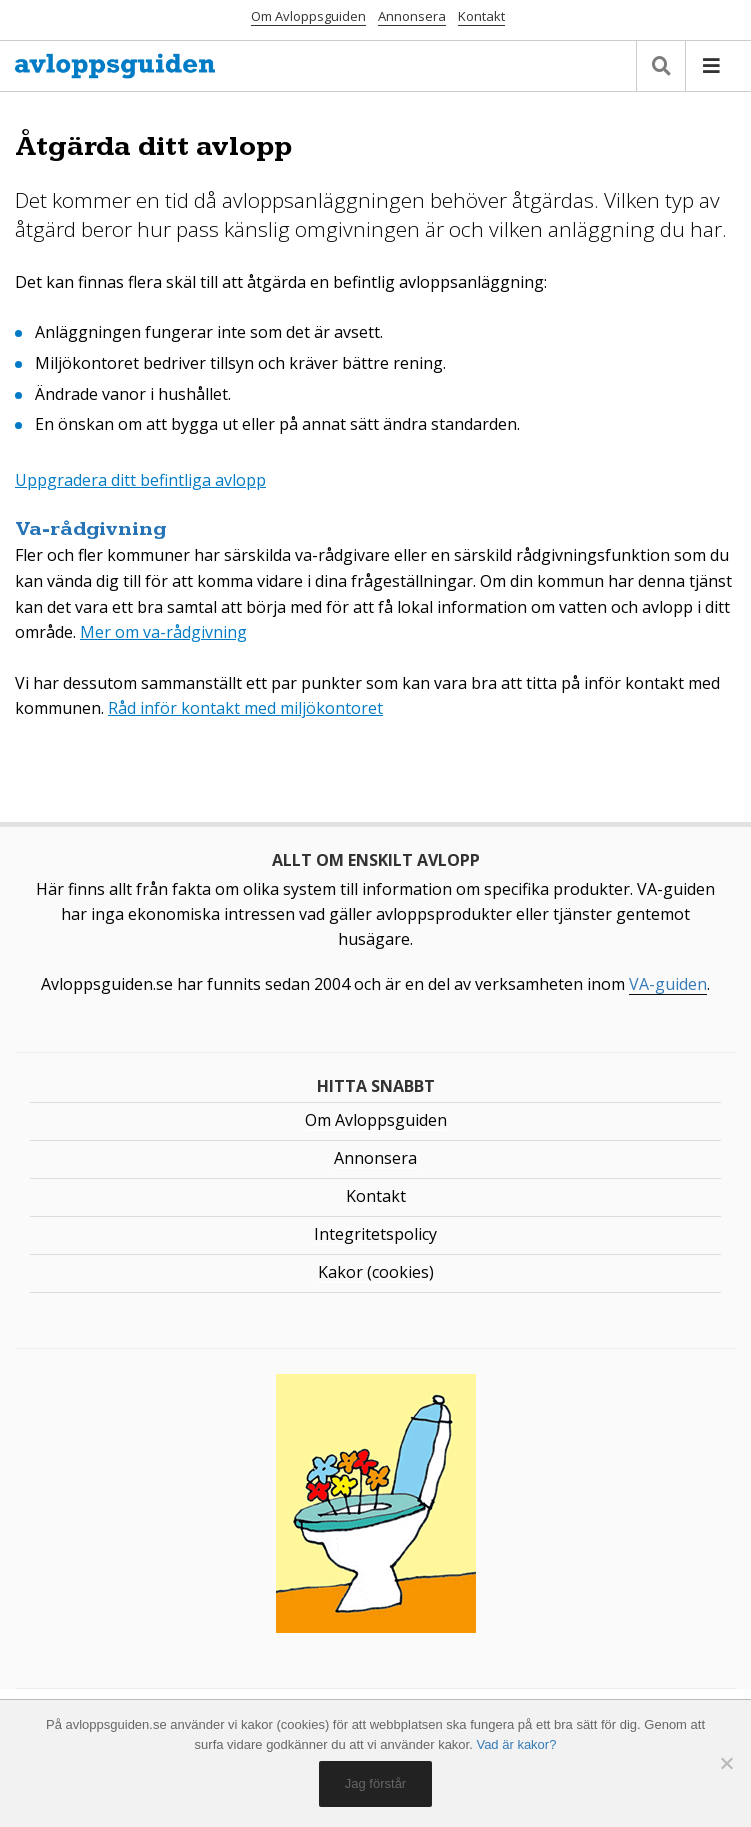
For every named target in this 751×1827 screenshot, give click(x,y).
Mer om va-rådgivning (163, 632)
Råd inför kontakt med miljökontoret (245, 708)
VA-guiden (668, 984)
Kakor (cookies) (376, 1272)
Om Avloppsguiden (308, 16)
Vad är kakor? (516, 1744)
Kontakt (481, 16)
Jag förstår (375, 1783)
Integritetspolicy (375, 1234)
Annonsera (412, 16)
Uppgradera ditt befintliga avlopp (140, 480)
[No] (726, 1763)
